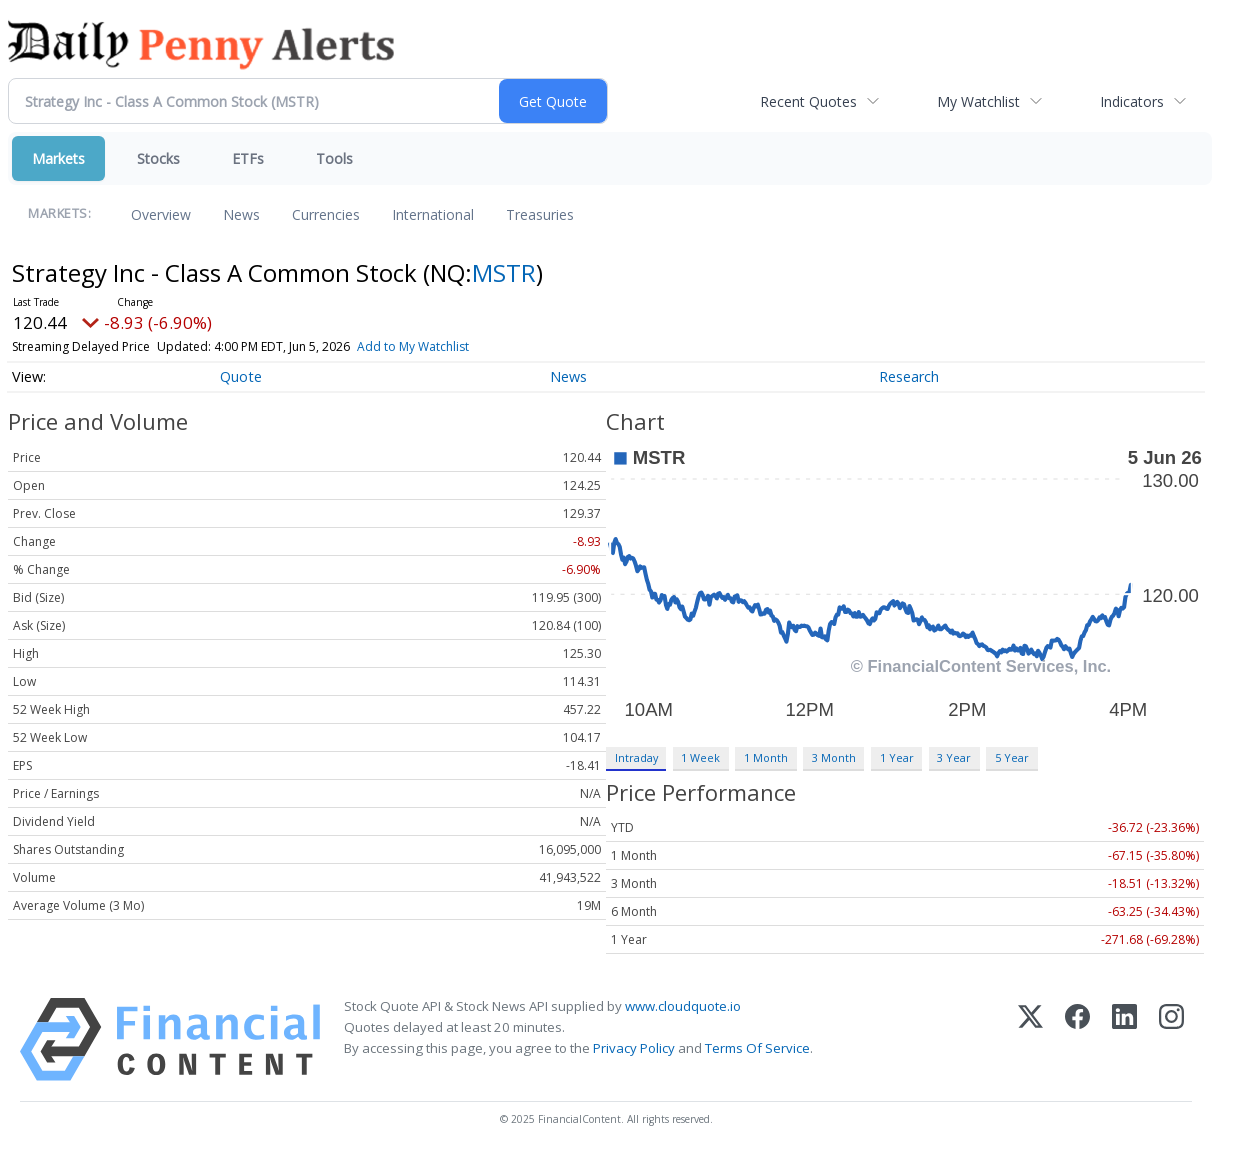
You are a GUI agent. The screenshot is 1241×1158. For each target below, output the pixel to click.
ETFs (248, 158)
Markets (58, 158)
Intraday (636, 757)
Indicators (1132, 101)
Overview (161, 214)
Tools (334, 158)
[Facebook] (1077, 1039)
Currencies (326, 214)
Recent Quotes (808, 101)
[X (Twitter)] (1030, 1039)
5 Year (1012, 757)
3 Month (834, 757)
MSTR (504, 272)
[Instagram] (1171, 1039)
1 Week (700, 757)
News (241, 214)
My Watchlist (978, 101)
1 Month (766, 757)
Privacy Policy (634, 1048)
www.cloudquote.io (683, 1006)
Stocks (158, 158)
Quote (241, 376)
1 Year (897, 757)
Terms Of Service (757, 1048)
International (433, 214)
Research (909, 376)
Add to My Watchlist (413, 346)
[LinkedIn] (1124, 1039)
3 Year (954, 757)
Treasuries (540, 214)
